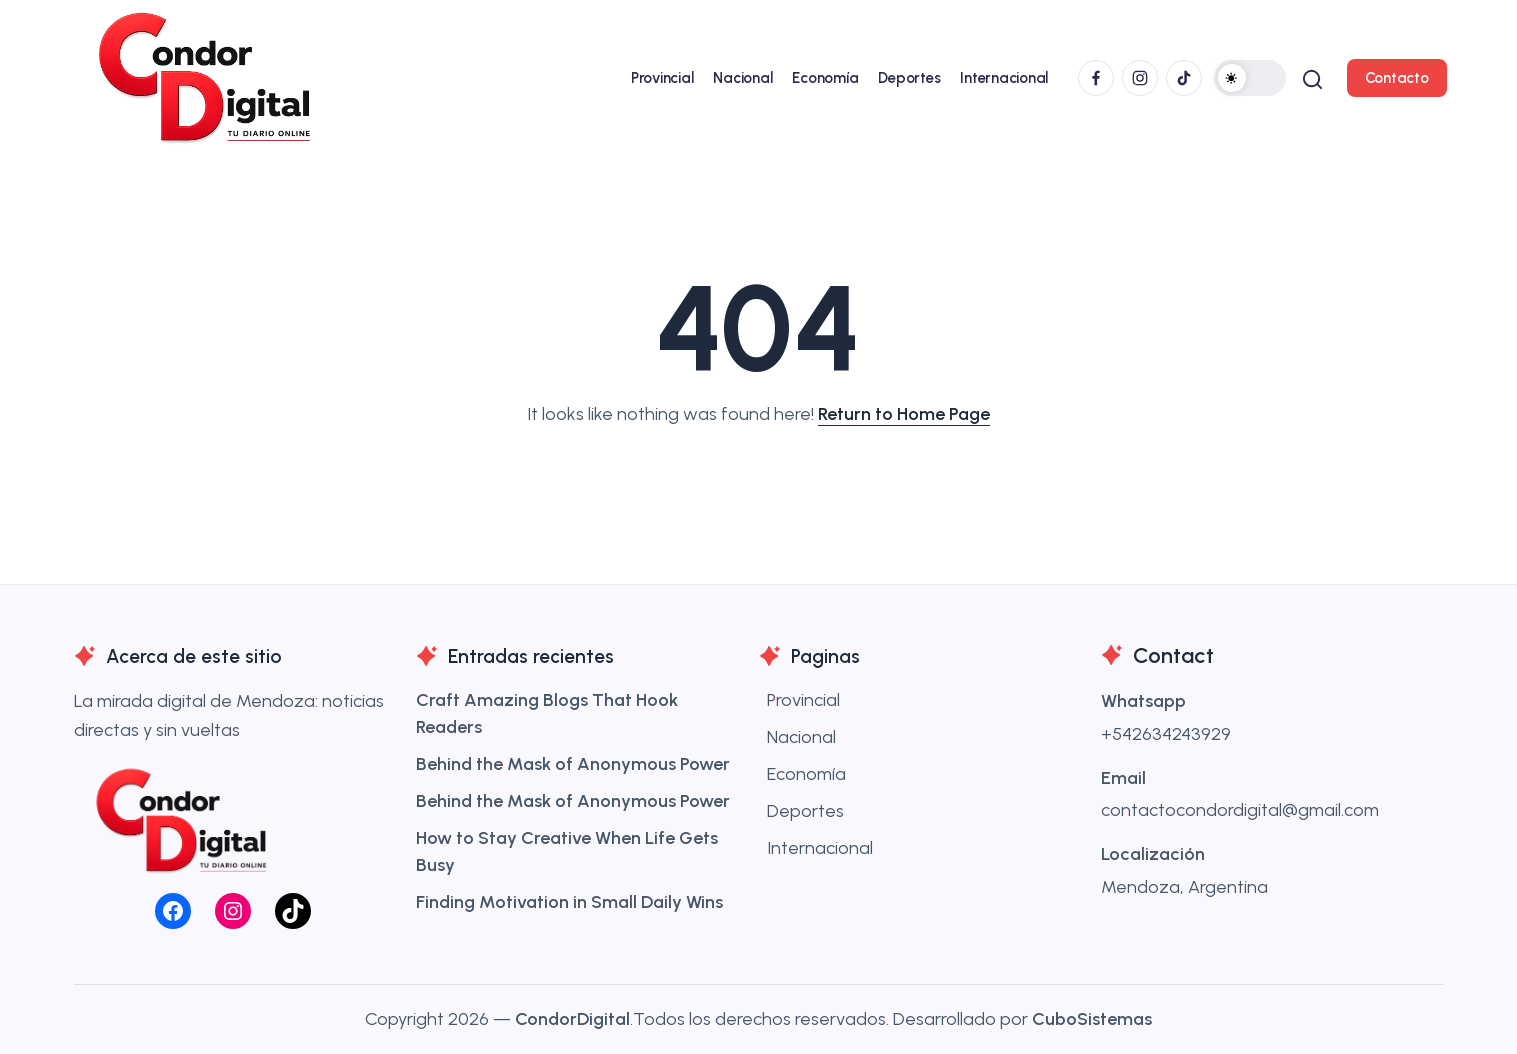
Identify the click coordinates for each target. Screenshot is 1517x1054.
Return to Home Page (904, 414)
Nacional (801, 737)
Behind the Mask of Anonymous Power (573, 764)
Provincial (803, 700)
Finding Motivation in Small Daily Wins (569, 902)
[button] (1247, 78)
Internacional (820, 848)
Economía (806, 774)
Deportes (805, 811)
